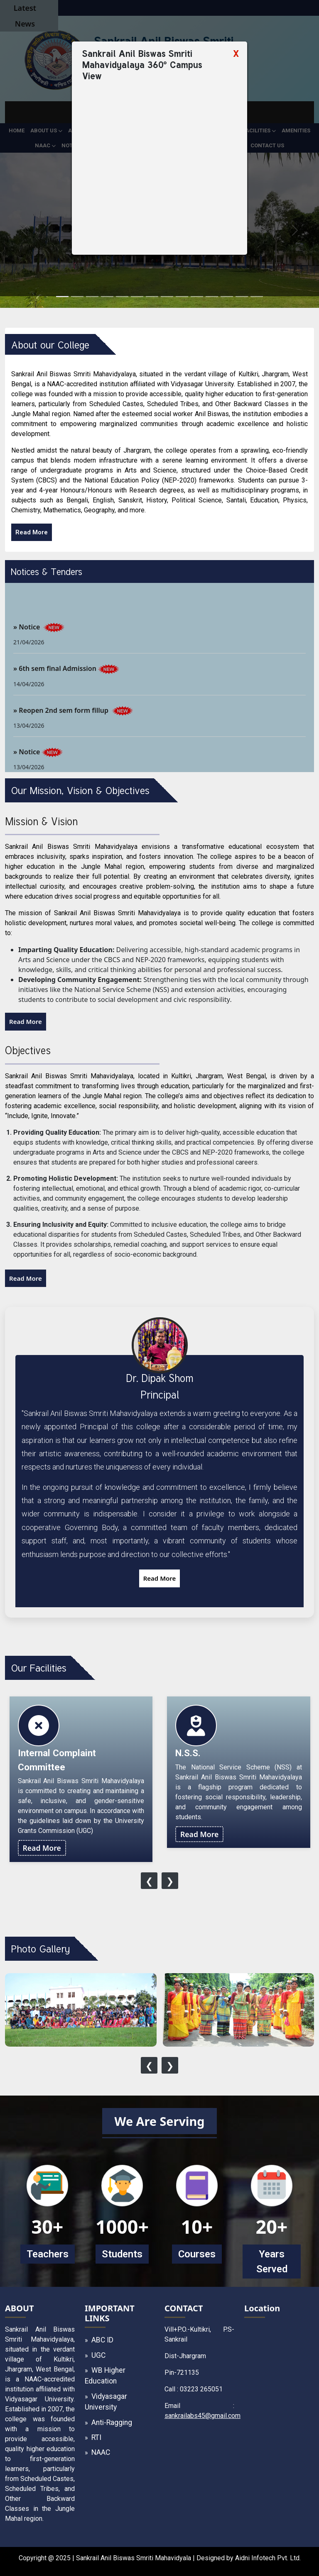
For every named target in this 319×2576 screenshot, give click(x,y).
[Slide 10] (197, 296)
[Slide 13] (242, 296)
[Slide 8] (167, 296)
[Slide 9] (182, 296)
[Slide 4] (107, 296)
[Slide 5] (122, 296)
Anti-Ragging (111, 2422)
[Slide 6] (137, 296)
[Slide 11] (212, 296)
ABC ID (102, 2340)
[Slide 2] (77, 296)
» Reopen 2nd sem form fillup (61, 720)
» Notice (27, 637)
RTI (96, 2437)
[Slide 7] (152, 296)
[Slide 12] (227, 296)
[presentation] (149, 1880)
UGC (98, 2355)
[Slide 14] (256, 296)
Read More (31, 532)
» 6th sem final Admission (54, 679)
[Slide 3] (92, 296)
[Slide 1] (62, 296)
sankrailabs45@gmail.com (202, 2416)
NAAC (100, 2452)
